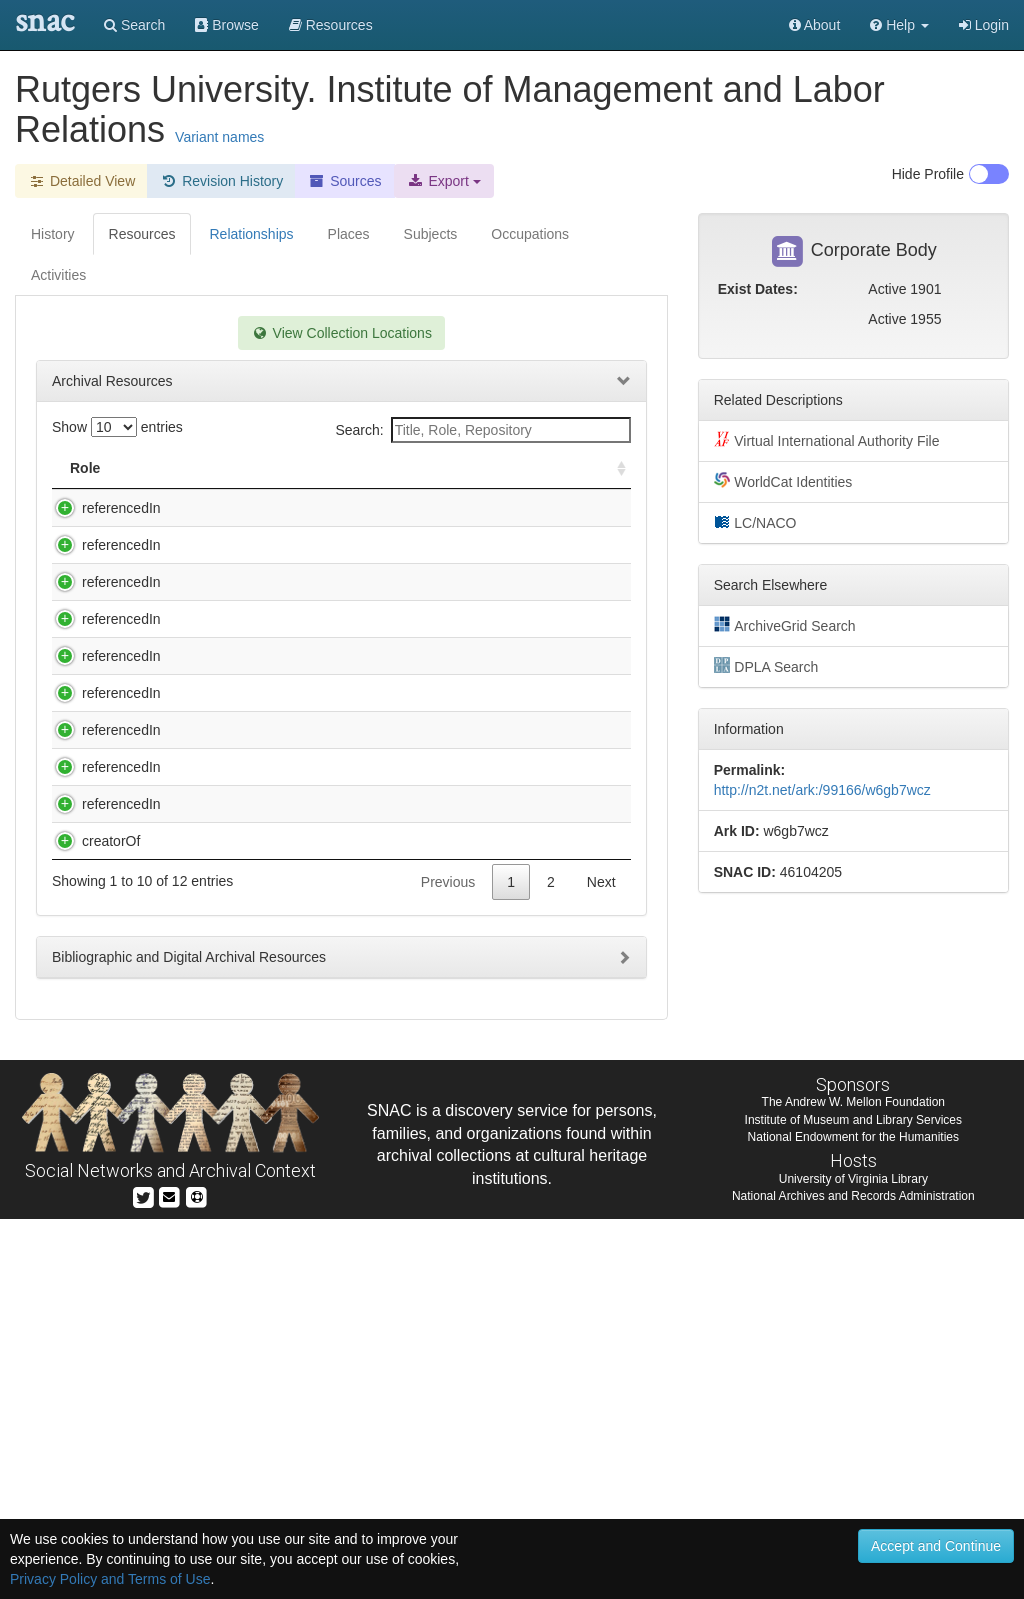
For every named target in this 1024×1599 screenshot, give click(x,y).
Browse (227, 25)
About (815, 25)
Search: (482, 430)
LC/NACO (755, 522)
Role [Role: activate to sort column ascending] (85, 468)
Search (134, 25)
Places (349, 234)
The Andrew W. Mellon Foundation (853, 1482)
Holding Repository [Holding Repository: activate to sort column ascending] (504, 468)
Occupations (530, 234)
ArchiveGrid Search (785, 625)
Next (601, 1262)
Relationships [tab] (251, 234)
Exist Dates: (758, 289)
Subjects (431, 234)
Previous (448, 1262)
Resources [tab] (142, 234)
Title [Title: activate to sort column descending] (183, 468)
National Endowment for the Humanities (853, 1517)
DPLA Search (766, 666)
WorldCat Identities (783, 481)
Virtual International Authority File (827, 440)
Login (984, 25)
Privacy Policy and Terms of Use (110, 1579)
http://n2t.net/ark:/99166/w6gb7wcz (822, 790)
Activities (58, 275)
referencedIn (101, 508)
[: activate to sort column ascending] (613, 468)
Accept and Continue (936, 1546)
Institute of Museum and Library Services (853, 1500)
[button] (899, 25)
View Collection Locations (341, 333)
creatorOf (91, 1201)
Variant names (219, 137)
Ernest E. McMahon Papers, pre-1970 (278, 565)
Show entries (117, 427)
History (53, 234)
